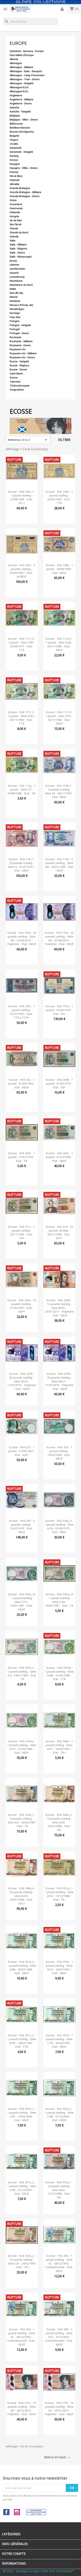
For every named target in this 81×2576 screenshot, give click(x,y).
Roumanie (15, 337)
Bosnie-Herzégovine (22, 131)
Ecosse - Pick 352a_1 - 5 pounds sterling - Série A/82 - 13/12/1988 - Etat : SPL (59, 2189)
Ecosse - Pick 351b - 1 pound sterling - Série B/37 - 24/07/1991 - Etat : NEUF (59, 1967)
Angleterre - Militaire (21, 99)
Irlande (14, 228)
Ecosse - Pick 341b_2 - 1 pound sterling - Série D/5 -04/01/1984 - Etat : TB (21, 1673)
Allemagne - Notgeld (21, 83)
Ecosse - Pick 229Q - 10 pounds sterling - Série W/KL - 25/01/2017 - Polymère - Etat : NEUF (59, 1307)
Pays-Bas (15, 317)
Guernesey (16, 208)
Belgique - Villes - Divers (24, 119)
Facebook (6, 2512)
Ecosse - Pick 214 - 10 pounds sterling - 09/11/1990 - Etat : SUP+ (59, 1232)
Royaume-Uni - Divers (22, 357)
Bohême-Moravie (20, 127)
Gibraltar (14, 184)
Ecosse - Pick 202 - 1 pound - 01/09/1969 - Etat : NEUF (21, 1083)
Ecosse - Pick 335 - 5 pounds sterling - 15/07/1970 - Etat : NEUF (22, 1526)
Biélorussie (16, 123)
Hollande (15, 212)
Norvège (15, 313)
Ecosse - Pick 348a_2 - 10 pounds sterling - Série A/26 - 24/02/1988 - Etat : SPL (59, 1822)
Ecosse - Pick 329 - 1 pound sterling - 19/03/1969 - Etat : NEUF (59, 1452)
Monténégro (17, 309)
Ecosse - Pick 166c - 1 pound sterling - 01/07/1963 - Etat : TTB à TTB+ (21, 1011)
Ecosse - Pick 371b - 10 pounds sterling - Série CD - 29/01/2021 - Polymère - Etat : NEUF (59, 2408)
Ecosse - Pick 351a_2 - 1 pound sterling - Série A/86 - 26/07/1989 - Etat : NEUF (21, 1967)
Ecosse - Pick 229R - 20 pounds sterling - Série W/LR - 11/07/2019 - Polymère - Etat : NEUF (21, 1381)
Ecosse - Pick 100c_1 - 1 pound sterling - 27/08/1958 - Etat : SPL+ (21, 497)
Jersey (13, 260)
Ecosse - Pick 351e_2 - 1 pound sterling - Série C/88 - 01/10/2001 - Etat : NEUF (59, 2114)
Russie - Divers (18, 369)
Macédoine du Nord (21, 285)
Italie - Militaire (18, 244)
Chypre (14, 139)
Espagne (15, 164)
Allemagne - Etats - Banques (26, 71)
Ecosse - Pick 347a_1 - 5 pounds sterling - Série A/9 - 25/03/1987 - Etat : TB (22, 1820)
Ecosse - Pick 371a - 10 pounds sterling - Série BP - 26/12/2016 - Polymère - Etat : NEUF (21, 2408)
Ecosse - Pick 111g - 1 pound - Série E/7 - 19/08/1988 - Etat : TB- (21, 789)
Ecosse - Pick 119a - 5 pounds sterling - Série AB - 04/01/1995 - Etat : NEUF (59, 864)
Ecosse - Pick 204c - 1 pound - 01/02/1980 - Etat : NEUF (59, 1157)
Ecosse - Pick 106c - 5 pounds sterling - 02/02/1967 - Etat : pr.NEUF (21, 570)
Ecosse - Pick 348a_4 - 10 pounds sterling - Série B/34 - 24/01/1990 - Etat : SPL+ (22, 1895)
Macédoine (16, 281)
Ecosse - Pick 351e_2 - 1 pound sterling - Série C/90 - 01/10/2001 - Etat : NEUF (21, 2187)
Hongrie (14, 216)
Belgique (15, 115)
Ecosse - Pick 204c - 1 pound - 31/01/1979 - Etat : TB (21, 1157)
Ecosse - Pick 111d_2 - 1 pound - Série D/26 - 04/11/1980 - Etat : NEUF (59, 644)
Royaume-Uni (17, 349)
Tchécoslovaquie (19, 385)
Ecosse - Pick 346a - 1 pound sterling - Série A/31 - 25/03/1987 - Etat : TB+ (59, 1746)
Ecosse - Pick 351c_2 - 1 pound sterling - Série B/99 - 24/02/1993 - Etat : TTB (21, 2040)
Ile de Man (16, 220)
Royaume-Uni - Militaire (23, 353)
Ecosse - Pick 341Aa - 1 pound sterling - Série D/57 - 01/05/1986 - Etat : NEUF (21, 1746)
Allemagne (16, 63)
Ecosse (14, 160)
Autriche (14, 107)
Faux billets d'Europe (22, 55)
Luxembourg (17, 276)
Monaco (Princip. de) (21, 305)
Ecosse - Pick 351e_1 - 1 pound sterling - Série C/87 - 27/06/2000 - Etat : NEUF (21, 2114)
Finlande (14, 180)
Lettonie (14, 264)
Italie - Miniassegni (21, 256)
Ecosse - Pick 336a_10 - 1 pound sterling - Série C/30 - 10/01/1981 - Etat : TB (59, 1599)
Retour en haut (57, 2457)
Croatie (14, 143)
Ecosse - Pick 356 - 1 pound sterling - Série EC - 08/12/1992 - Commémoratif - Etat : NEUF (59, 2263)
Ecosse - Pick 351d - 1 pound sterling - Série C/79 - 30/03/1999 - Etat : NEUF (59, 2040)
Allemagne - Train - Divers (25, 79)
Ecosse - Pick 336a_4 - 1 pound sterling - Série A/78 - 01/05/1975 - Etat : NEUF (59, 1526)
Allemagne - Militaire (21, 67)
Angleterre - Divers (21, 103)
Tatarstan (15, 381)
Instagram (17, 2512)
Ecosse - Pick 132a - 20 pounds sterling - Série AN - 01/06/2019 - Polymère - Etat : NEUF (21, 938)
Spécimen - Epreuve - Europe (27, 51)
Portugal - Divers (19, 333)
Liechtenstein (17, 268)
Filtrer (64, 440)
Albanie (14, 59)
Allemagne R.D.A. (19, 87)
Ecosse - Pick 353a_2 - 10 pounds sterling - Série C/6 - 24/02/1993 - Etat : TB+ (22, 2261)
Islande (14, 236)
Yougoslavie (17, 389)
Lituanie (14, 272)
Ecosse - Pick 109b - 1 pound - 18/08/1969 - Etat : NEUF (59, 569)
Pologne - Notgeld (20, 325)
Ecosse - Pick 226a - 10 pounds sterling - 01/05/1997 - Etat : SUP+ (21, 1305)
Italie (12, 240)
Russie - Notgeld (19, 361)
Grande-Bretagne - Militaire (25, 192)
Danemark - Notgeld (21, 152)
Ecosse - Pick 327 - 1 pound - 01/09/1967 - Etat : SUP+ (21, 1451)
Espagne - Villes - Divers (24, 168)
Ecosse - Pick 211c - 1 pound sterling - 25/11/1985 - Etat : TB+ (21, 1232)
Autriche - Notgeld (20, 111)
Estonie (14, 172)
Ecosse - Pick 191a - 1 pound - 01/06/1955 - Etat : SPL (59, 1010)
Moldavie (15, 301)
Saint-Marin (16, 373)
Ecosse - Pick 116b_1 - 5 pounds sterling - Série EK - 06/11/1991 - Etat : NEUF (59, 791)
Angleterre (16, 95)
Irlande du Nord (19, 232)
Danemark (16, 148)
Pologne (14, 321)
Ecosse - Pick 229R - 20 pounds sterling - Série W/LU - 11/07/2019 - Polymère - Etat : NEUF (59, 1381)
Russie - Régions (19, 365)
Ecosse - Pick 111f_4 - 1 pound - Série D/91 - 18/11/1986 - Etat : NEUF (59, 717)
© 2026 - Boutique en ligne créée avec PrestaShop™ (38, 2571)
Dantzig (14, 156)
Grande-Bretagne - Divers (25, 196)
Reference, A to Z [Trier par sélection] (28, 440)
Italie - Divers (17, 252)
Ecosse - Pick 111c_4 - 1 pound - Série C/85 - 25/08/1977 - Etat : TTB (21, 644)
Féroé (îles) (16, 176)
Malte (13, 289)
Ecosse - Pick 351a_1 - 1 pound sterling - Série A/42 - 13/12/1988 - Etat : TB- (59, 1893)
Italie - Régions (18, 248)
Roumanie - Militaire (21, 341)
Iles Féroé (15, 224)
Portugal (14, 329)
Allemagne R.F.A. (19, 91)
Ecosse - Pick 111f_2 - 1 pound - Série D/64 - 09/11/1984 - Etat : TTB (21, 717)
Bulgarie (14, 135)
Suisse (14, 377)
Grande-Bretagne (20, 188)
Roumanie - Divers (20, 345)
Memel (14, 297)
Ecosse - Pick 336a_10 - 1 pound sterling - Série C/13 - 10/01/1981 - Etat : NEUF (21, 1601)
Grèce (13, 200)
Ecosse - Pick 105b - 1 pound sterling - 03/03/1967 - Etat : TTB (59, 497)
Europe (18, 43)
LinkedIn (36, 2512)
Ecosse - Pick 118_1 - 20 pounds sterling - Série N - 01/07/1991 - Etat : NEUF (21, 864)
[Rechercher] (30, 21)
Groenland (16, 204)
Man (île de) (16, 293)
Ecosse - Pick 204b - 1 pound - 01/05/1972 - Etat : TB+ (59, 1083)
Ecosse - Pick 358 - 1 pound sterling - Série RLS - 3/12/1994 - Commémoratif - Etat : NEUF (59, 2336)
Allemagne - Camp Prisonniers (27, 75)
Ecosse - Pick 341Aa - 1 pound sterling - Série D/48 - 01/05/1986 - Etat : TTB (59, 1673)
